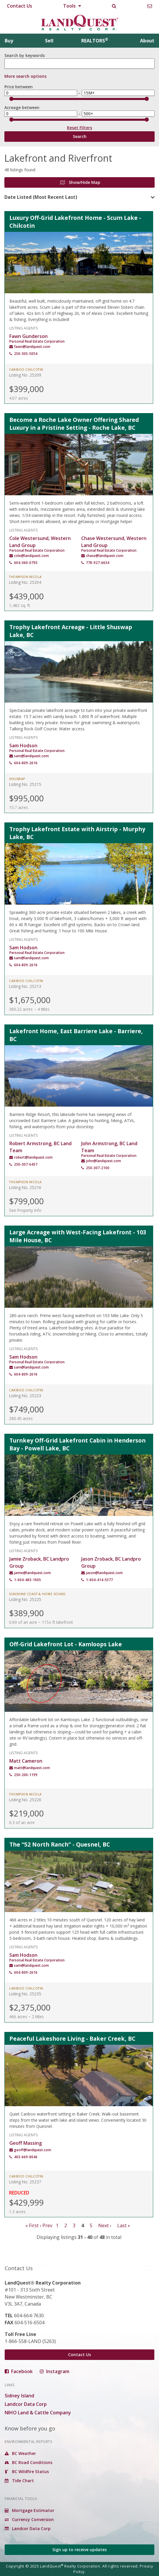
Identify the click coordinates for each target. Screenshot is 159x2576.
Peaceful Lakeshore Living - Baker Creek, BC (72, 2038)
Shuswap (17, 779)
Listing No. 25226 (25, 1799)
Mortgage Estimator (29, 2510)
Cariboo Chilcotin (26, 369)
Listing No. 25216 (25, 1187)
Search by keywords (24, 55)
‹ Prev (46, 2225)
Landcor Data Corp (26, 2404)
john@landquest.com (103, 1160)
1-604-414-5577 (99, 1579)
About (147, 40)
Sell (49, 40)
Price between (18, 86)
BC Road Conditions (28, 2462)
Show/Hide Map (80, 182)
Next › (104, 2225)
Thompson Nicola (25, 577)
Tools (72, 6)
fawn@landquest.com (32, 346)
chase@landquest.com (104, 555)
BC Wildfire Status (27, 2471)
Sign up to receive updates (79, 2549)
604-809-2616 (25, 762)
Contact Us (19, 6)
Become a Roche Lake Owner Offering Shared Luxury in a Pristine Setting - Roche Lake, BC (74, 424)
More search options (25, 76)
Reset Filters (79, 129)
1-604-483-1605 (27, 1579)
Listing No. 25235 (25, 1994)
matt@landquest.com (32, 1767)
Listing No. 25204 (25, 582)
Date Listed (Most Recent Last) (40, 197)
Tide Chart (19, 2480)
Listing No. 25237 (25, 2182)
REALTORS (94, 40)
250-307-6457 (25, 1164)
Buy (9, 40)
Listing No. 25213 (25, 986)
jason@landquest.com (104, 1572)
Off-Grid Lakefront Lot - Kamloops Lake (65, 1644)
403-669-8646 (25, 2156)
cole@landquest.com (31, 555)
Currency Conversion (29, 2519)
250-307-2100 (97, 1167)
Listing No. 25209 (25, 375)
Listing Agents (23, 327)
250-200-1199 (25, 1774)
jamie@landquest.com (32, 1572)
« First (32, 2225)
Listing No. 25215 (25, 784)
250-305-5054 (25, 353)
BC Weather (20, 2453)
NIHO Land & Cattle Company (38, 2412)
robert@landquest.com (33, 1157)
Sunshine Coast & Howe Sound (37, 1594)
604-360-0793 (25, 562)
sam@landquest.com (31, 755)
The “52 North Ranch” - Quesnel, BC (59, 1844)
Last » (123, 2225)
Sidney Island (19, 2395)
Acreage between (21, 107)
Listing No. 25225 (25, 1599)
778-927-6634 (97, 562)
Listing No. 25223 (25, 1395)
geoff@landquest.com (32, 2149)
